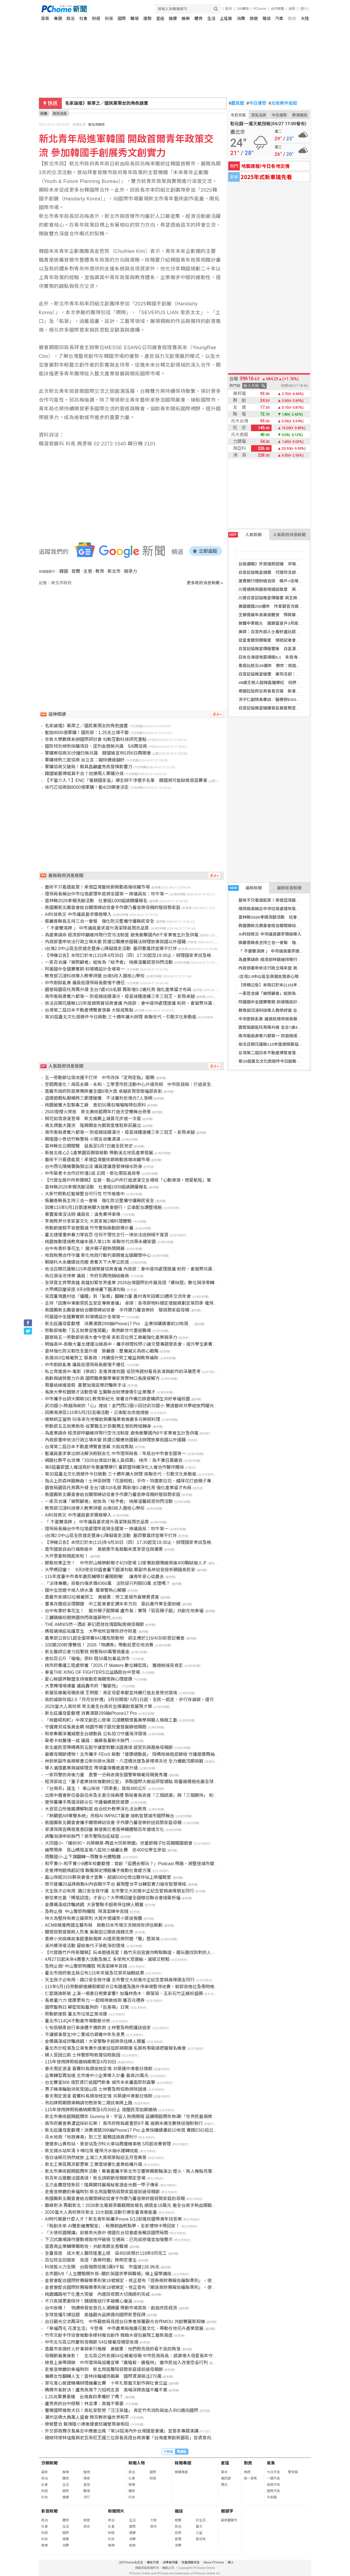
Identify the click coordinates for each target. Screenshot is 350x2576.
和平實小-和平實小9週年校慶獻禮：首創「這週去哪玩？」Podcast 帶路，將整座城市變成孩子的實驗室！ (147, 1863)
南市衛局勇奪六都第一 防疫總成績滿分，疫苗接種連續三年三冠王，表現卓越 (120, 996)
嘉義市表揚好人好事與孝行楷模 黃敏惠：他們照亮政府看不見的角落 (112, 2349)
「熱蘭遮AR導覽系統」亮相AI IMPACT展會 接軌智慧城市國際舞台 (109, 1815)
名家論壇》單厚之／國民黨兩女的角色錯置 (86, 725)
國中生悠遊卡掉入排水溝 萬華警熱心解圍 (85, 1590)
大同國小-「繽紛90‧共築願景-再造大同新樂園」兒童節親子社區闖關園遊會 (118, 1843)
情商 (86, 2478)
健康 (173, 18)
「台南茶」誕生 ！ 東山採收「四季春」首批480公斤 (96, 1788)
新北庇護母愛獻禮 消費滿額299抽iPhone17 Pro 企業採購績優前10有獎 (119, 1323)
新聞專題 (183, 2463)
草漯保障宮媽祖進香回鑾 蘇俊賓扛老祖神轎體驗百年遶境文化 (104, 1829)
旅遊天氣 (273, 2485)
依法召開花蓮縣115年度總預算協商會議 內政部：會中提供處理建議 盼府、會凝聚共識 (128, 1003)
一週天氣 (273, 2478)
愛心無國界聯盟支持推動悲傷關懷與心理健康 (88, 1679)
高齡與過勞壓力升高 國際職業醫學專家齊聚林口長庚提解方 (102, 1378)
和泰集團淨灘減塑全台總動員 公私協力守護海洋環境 (96, 1733)
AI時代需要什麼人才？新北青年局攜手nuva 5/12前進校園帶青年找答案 (113, 2219)
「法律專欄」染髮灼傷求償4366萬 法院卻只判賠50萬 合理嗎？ (107, 1583)
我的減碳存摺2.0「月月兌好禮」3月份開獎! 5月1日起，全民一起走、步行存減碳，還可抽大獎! (136, 1699)
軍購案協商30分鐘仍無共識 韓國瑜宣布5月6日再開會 (98, 753)
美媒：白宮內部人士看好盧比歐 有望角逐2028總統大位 (288, 631)
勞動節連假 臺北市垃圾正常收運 (76, 2014)
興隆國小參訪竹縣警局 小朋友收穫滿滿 (82, 1139)
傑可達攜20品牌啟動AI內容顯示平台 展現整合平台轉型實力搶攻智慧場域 (115, 1884)
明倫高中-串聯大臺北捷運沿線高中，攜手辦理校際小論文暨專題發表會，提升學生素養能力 (133, 1344)
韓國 (63, 571)
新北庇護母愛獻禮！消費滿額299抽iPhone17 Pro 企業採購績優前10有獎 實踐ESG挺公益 (131, 2130)
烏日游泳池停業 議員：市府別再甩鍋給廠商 (87, 1276)
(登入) (304, 9)
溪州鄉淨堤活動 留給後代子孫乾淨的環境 (85, 1945)
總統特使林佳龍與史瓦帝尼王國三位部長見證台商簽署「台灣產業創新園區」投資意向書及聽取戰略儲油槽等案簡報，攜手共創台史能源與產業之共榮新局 (193, 2437)
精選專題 (181, 2472)
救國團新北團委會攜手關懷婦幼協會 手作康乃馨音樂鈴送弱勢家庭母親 (113, 1822)
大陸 (305, 18)
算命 (224, 2472)
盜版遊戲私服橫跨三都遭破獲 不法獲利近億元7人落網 (98, 1098)
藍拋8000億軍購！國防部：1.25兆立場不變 (87, 732)
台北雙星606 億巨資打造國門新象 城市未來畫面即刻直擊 (100, 2082)
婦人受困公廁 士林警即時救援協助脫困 (82, 2055)
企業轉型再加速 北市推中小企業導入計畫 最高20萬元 (96, 2075)
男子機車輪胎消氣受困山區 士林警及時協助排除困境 (96, 2089)
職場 (134, 18)
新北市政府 (96, 125)
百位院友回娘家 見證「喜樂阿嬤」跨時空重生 (91, 2260)
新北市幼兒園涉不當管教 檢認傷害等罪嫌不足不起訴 (116, 103)
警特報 (293, 2472)
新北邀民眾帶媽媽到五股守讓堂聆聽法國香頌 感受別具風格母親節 (109, 1747)
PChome (259, 9)
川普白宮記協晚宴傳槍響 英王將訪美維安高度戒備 (284, 597)
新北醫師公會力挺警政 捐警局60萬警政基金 (87, 1651)
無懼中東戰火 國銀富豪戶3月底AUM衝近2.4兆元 (283, 623)
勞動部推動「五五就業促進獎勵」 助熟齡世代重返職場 (98, 1330)
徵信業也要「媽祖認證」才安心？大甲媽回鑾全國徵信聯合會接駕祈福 (112, 1898)
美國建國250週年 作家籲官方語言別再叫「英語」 (284, 606)
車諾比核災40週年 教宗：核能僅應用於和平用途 (283, 665)
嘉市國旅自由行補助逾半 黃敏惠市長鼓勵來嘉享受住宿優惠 (104, 1549)
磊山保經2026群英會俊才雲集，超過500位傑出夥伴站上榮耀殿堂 (108, 1877)
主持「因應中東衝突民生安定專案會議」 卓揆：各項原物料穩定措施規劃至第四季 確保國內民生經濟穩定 (147, 1303)
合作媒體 (277, 9)
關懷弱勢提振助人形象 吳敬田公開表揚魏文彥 (89, 1932)
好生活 (201, 2520)
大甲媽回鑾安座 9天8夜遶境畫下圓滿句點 (85, 1289)
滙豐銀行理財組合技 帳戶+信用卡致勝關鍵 (278, 581)
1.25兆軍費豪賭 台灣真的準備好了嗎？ (84, 2396)
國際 (122, 18)
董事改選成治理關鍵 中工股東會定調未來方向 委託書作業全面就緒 (112, 1604)
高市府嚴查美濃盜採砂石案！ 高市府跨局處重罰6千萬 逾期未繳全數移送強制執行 (124, 2123)
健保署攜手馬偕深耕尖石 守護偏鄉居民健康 (87, 1802)
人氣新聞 (245, 535)
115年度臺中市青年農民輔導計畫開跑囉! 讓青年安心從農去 (104, 1576)
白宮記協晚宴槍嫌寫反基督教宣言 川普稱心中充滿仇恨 (289, 708)
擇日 (224, 2485)
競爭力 (130, 571)
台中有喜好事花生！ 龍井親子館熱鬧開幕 (85, 1248)
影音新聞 (49, 2511)
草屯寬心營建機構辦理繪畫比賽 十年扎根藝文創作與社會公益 (106, 2383)
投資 (178, 2533)
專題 (58, 18)
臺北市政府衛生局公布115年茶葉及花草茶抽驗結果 (94, 1973)
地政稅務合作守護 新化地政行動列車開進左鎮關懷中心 (98, 1255)
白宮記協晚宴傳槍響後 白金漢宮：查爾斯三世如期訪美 (289, 648)
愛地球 (201, 2539)
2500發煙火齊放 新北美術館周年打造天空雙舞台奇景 (98, 1111)
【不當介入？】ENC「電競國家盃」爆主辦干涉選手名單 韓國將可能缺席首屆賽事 (126, 780)
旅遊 (254, 18)
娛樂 (186, 18)
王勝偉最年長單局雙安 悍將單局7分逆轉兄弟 (280, 614)
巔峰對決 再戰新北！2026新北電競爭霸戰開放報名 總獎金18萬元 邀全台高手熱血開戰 (128, 2205)
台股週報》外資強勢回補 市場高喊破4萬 (276, 564)
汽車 (279, 18)
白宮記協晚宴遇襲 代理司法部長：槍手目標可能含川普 (289, 572)
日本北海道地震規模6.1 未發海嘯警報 (274, 657)
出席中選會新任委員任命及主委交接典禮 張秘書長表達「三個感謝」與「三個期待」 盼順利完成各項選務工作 (151, 1795)
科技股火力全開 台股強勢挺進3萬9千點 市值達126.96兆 (102, 2267)
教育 (99, 571)
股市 (228, 9)
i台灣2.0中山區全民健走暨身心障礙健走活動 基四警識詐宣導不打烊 (111, 948)
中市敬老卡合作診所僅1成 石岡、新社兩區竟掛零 (92, 1173)
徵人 (231, 2562)
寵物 (86, 2472)
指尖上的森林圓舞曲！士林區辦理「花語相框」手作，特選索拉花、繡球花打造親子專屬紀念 (134, 1481)
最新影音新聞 (289, 888)
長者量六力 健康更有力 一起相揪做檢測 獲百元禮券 (95, 2000)
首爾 (75, 571)
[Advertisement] (133, 632)
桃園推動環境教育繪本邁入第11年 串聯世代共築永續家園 (100, 1241)
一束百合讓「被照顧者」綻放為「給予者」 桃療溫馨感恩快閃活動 (109, 962)
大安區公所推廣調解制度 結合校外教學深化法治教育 (96, 1809)
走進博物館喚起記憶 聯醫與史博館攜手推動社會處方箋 (98, 1870)
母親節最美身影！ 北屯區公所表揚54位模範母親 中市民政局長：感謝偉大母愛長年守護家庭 (135, 2355)
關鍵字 (227, 2511)
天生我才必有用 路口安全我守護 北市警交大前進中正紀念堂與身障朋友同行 (119, 1891)
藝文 (199, 2526)
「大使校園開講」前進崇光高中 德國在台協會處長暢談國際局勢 (106, 2232)
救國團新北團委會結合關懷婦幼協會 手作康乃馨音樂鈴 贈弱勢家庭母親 (117, 1310)
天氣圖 (272, 2497)
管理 (178, 2539)
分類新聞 (49, 2463)
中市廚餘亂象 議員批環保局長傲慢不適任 (275, 1019)
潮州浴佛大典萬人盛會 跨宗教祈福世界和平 (87, 2417)
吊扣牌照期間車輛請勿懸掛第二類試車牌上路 (88, 2103)
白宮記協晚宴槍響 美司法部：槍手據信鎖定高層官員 (287, 674)
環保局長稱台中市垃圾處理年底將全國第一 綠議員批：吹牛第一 (106, 894)
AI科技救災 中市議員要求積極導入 (269, 934)
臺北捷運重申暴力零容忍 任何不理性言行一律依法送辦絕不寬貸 (106, 1234)
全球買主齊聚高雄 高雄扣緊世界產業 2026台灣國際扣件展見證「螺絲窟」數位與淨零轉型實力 (136, 1282)
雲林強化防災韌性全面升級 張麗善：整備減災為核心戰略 (102, 1351)
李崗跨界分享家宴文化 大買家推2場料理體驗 (88, 1221)
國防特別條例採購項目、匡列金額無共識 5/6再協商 (96, 746)
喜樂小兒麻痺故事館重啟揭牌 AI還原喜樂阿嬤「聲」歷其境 (102, 1939)
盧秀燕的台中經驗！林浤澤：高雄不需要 (84, 2403)
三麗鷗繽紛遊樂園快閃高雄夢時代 (77, 1617)
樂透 (247, 2472)
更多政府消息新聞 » (205, 582)
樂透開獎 (299, 115)
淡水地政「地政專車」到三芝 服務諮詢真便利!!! (91, 2137)
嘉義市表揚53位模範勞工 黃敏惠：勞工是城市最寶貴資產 (102, 1597)
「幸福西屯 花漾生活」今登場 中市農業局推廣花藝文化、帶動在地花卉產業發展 (124, 2328)
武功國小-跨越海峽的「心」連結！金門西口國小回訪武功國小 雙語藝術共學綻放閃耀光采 (131, 1405)
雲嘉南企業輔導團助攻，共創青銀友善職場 (86, 2246)
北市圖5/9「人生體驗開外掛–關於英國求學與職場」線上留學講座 (108, 2273)
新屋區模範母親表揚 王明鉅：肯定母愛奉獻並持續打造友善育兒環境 (111, 1692)
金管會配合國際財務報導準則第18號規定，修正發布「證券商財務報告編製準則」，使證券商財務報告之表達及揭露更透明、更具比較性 (176, 2280)
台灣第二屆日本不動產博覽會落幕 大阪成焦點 (280, 1052)
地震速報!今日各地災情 (265, 165)
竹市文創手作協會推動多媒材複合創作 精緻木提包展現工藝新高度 (109, 2335)
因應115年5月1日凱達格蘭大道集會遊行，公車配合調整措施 (103, 1207)
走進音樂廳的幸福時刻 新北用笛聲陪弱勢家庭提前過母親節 (102, 2191)
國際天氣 (273, 2491)
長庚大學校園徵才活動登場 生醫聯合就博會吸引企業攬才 (100, 1392)
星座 (160, 18)
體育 (198, 18)
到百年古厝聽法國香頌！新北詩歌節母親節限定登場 (95, 2178)
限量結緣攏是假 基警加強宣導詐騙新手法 (85, 1385)
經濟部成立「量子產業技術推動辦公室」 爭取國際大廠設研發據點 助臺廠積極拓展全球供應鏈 (136, 1781)
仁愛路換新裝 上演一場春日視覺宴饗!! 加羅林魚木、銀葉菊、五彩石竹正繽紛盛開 (124, 1993)
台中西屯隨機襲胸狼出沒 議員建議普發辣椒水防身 (93, 1166)
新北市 (114, 571)
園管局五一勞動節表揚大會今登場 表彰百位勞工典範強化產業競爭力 (111, 1337)
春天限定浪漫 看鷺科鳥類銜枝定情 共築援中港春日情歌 (98, 2068)
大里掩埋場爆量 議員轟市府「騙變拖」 (82, 1686)
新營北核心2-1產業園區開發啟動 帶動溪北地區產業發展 (99, 1152)
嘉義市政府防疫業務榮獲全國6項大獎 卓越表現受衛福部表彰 (103, 1091)
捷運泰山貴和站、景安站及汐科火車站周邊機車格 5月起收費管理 (108, 2144)
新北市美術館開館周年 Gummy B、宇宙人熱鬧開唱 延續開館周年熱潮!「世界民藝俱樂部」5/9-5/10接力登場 (150, 2116)
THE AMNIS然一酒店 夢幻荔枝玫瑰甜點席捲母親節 (94, 1624)
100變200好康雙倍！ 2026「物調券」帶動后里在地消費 (99, 1645)
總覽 (178, 2520)
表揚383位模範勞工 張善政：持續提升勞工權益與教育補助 (101, 1358)
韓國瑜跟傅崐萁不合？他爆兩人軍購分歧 (84, 773)
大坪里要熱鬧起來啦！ (67, 1556)
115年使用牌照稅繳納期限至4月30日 (80, 2062)
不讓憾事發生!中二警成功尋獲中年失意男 (85, 2034)
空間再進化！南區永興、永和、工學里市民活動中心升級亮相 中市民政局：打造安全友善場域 (137, 1084)
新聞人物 (137, 2463)
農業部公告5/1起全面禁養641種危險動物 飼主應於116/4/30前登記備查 (115, 1638)
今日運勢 (256, 103)
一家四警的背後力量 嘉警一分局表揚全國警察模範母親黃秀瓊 (106, 1774)
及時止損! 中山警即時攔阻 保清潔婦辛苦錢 (86, 1966)
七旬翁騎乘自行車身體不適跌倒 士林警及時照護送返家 (98, 2027)
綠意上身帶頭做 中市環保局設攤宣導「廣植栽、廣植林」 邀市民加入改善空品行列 (126, 2362)
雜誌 (266, 18)
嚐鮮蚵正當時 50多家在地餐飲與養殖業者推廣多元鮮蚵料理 (102, 1419)
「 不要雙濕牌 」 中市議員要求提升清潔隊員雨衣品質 (287, 951)
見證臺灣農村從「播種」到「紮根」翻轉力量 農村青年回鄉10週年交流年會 (118, 1296)
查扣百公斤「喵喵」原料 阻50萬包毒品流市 (87, 1658)
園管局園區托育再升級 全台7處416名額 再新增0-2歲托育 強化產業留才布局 (118, 989)
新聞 (43, 114)
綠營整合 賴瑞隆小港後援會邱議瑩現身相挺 (87, 2424)
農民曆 (236, 103)
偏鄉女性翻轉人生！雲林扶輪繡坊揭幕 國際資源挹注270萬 (103, 2376)
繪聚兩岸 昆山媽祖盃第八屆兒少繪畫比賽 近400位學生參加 (105, 1850)
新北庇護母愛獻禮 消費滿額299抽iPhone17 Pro (91, 1713)
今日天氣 (238, 115)
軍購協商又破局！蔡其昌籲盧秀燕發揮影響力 (88, 766)
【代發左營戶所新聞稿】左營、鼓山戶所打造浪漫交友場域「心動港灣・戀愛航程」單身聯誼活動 (139, 1180)
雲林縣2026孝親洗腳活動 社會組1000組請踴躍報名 (286, 917)
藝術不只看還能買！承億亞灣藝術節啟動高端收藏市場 (287, 900)
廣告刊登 (153, 2562)
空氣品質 (258, 115)
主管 (87, 571)
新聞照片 (116, 2511)
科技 (109, 18)
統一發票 (250, 2478)
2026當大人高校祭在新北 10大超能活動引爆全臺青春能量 (101, 2212)
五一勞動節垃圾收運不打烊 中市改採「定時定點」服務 (99, 1077)
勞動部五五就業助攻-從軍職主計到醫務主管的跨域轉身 (98, 1426)
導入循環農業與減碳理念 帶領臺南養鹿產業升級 (91, 1768)
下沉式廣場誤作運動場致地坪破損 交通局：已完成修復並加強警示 (109, 2239)
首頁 (45, 18)
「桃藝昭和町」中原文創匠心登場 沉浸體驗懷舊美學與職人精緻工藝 (111, 1720)
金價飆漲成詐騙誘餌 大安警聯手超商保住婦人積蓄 (94, 1904)
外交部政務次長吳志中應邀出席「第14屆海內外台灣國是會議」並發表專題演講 (122, 2431)
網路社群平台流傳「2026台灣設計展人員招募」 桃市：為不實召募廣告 (114, 1460)
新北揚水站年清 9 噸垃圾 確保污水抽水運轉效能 (91, 2150)
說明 (291, 9)
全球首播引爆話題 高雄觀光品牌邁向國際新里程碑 (95, 2314)
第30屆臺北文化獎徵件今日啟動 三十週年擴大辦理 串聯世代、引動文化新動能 (121, 1017)
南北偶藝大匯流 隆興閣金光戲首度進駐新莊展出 (93, 1125)
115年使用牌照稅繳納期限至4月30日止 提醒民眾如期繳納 (101, 2109)
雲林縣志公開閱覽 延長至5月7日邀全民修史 (89, 1146)
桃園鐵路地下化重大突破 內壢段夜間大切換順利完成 (97, 2294)
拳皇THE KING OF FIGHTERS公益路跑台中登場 (92, 1672)
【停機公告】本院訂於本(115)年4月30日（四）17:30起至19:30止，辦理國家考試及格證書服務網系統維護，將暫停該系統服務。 (169, 955)
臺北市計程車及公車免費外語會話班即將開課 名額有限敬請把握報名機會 (115, 2048)
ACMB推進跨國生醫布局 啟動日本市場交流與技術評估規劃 (103, 1925)
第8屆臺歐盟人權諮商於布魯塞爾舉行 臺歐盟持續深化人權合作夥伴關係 (114, 1467)
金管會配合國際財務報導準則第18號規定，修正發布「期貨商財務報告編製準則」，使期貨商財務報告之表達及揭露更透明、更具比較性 (176, 2287)
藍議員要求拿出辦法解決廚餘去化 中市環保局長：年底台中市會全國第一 (115, 1453)
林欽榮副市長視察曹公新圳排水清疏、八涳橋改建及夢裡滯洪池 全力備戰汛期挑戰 (124, 1761)
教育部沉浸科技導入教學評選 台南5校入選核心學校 (285, 1010)
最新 (44, 2472)
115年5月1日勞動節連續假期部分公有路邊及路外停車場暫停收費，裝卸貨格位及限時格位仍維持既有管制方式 (151, 1986)
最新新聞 (245, 888)
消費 (241, 18)
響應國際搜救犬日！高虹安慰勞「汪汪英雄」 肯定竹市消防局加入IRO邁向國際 (121, 2410)
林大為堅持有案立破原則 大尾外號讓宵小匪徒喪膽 (93, 1918)
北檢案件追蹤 (283, 103)
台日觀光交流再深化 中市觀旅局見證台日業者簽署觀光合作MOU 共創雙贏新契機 (125, 2321)
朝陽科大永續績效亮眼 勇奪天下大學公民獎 (87, 1262)
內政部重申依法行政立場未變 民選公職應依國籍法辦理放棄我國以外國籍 (115, 941)
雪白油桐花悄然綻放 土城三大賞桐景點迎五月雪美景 (96, 2157)
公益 (199, 2533)
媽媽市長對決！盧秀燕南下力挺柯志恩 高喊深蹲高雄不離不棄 (106, 2390)
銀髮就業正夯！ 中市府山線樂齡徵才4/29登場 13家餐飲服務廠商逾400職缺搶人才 (126, 1563)
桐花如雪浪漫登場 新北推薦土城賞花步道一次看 (93, 1118)
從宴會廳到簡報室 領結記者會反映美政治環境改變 (285, 640)
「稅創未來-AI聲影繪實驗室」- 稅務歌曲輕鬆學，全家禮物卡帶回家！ (112, 2226)
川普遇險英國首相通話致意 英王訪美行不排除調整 (285, 589)
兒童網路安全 (191, 2562)
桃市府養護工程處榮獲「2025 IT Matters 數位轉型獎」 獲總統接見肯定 (114, 1665)
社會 (83, 18)
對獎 (248, 2463)
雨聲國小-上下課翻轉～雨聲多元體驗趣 (83, 1856)
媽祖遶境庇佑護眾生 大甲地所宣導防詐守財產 (91, 1631)
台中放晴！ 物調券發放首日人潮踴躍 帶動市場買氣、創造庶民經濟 (111, 2308)
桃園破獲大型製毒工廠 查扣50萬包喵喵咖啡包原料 (95, 1105)
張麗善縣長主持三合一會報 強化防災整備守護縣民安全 (289, 942)
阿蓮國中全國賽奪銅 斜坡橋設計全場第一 (275, 1002)
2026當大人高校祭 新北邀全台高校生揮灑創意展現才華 (98, 1706)
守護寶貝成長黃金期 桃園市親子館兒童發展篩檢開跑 (96, 1727)
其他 (86, 2526)
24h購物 (243, 9)
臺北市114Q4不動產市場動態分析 (77, 2021)
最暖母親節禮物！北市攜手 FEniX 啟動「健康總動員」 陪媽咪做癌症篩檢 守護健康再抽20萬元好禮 (141, 1754)
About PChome (213, 2562)
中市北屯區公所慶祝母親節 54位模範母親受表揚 (91, 2342)
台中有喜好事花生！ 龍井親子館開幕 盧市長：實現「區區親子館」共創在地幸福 (124, 1610)
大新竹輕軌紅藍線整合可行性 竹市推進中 (85, 1193)
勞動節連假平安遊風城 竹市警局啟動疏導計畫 (89, 1228)
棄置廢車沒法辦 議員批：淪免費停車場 (82, 1214)
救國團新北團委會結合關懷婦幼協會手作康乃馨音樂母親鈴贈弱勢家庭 (112, 907)
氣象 (271, 2463)
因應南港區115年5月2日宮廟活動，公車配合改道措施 (97, 1412)
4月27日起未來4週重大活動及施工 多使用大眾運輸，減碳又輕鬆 (107, 1959)
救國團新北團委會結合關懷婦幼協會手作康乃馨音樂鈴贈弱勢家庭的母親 (115, 2198)
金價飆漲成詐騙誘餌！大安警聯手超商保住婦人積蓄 (95, 2041)
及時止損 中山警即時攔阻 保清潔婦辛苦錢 (87, 1911)
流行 (86, 2497)
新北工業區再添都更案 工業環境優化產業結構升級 (93, 2164)
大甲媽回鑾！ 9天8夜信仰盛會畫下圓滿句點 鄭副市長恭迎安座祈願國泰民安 (120, 1569)
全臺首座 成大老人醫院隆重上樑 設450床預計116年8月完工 (106, 2253)
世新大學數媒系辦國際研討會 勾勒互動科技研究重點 (96, 739)
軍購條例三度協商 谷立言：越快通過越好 (85, 760)
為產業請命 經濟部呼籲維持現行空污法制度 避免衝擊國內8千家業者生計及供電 (122, 935)
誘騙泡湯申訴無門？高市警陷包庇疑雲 (82, 1836)
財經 (96, 18)
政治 (70, 18)
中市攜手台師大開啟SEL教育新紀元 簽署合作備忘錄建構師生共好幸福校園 (117, 1399)
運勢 (147, 18)
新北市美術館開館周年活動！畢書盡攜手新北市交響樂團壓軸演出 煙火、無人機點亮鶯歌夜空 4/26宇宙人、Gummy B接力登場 (167, 2171)
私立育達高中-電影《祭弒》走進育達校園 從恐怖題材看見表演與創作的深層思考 (123, 1371)
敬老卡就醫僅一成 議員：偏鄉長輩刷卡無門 (87, 1740)
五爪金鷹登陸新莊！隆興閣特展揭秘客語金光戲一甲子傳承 (102, 2185)
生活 (211, 18)
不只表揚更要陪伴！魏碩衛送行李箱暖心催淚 (88, 2301)
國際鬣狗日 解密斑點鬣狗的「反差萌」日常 (87, 2007)
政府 (292, 18)
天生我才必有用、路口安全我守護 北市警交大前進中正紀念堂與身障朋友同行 (120, 1980)
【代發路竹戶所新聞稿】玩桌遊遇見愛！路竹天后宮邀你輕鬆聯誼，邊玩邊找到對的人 (128, 1952)
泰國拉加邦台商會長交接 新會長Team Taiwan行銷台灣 (290, 691)
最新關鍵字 (229, 2520)
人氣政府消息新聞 (289, 534)
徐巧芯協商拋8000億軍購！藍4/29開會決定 (87, 787)
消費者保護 (170, 2562)
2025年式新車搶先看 (266, 177)
